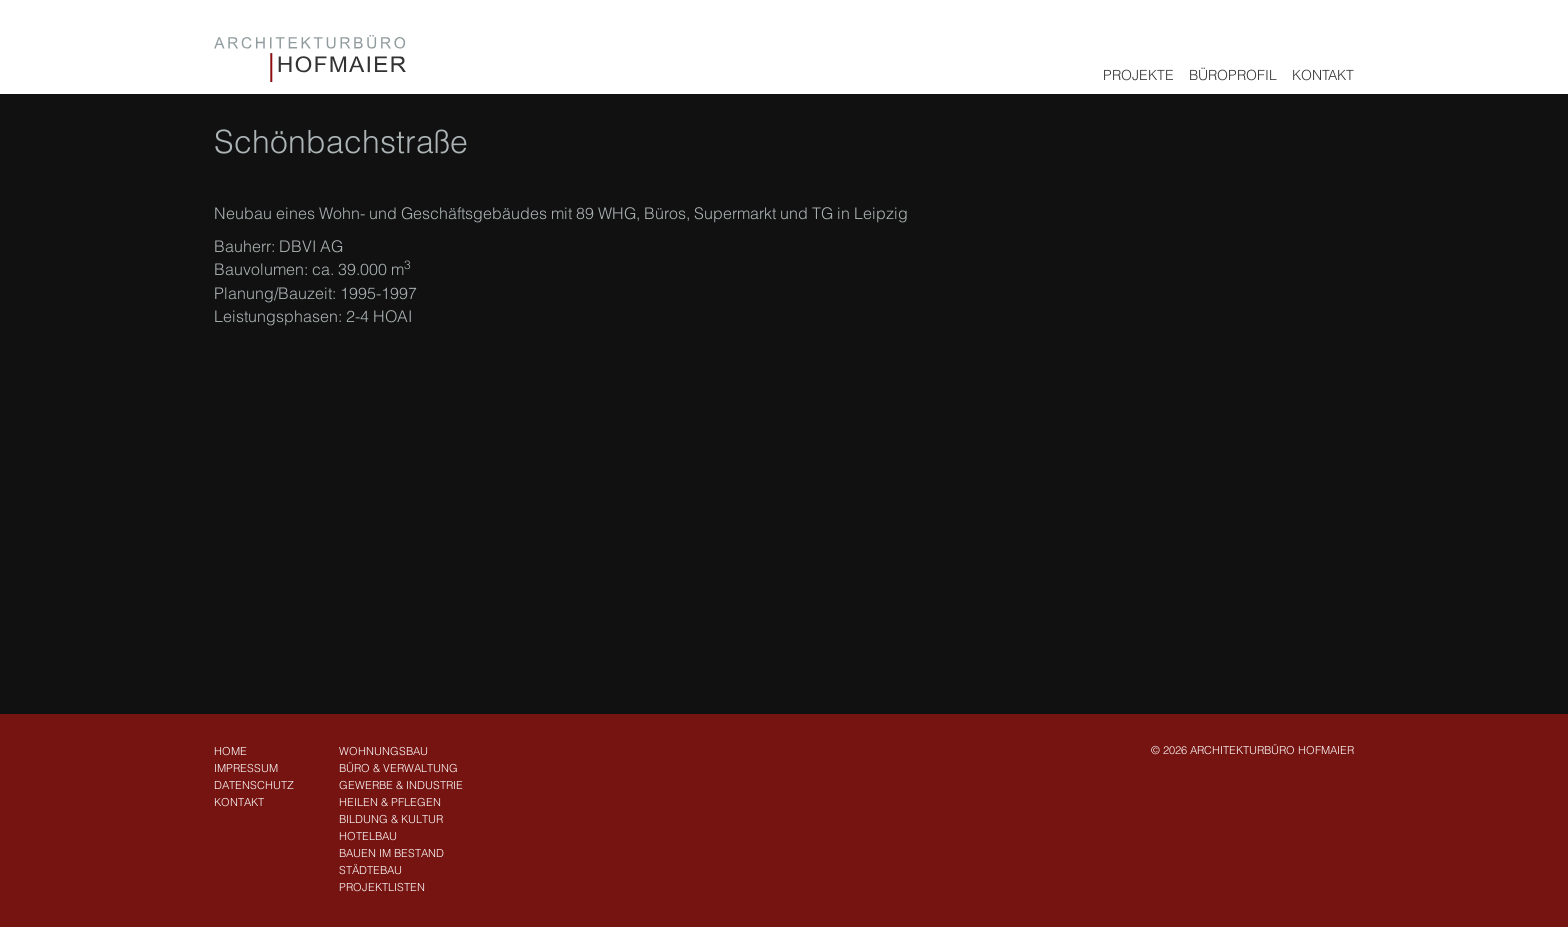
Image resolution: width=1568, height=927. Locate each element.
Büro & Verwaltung (398, 768)
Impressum (246, 768)
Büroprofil (1233, 75)
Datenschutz (254, 785)
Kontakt (1323, 75)
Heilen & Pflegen (390, 802)
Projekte (1138, 75)
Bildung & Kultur (391, 819)
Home (230, 751)
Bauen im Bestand (391, 853)
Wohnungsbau (383, 751)
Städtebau (370, 870)
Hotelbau (368, 836)
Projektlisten (382, 887)
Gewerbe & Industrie (401, 785)
